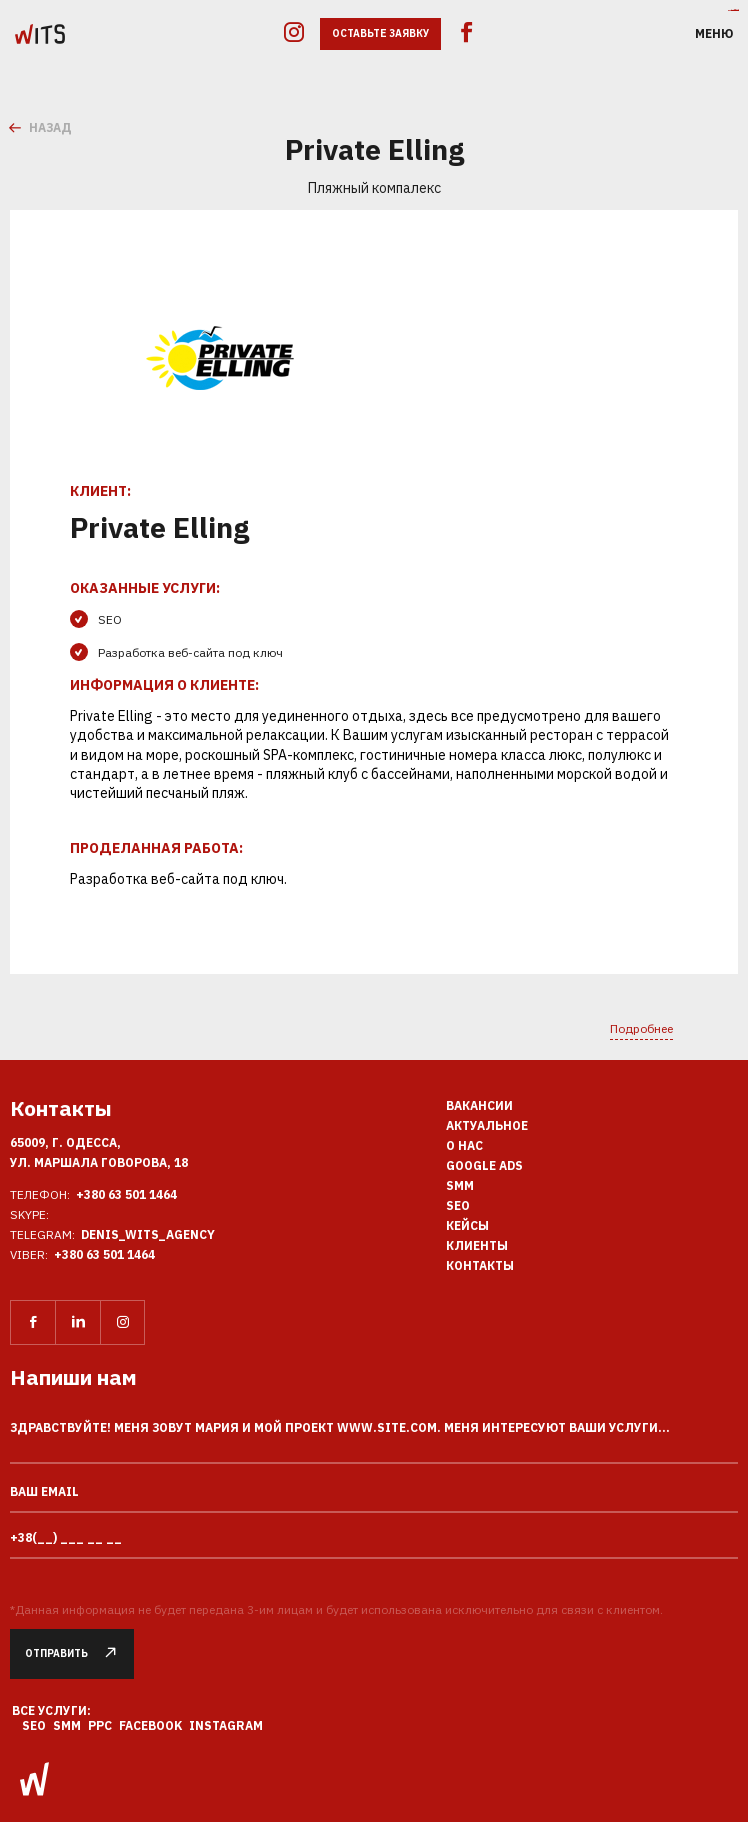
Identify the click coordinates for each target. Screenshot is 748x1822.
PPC (100, 1725)
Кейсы (467, 1225)
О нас (464, 1145)
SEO (458, 1205)
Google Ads (484, 1165)
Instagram (226, 1725)
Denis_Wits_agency (148, 1234)
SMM (460, 1185)
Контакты (480, 1265)
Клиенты (477, 1245)
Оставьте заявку (380, 33)
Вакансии (479, 1105)
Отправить (79, 1653)
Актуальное (487, 1125)
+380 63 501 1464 (126, 1194)
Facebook (150, 1725)
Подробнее (641, 1028)
